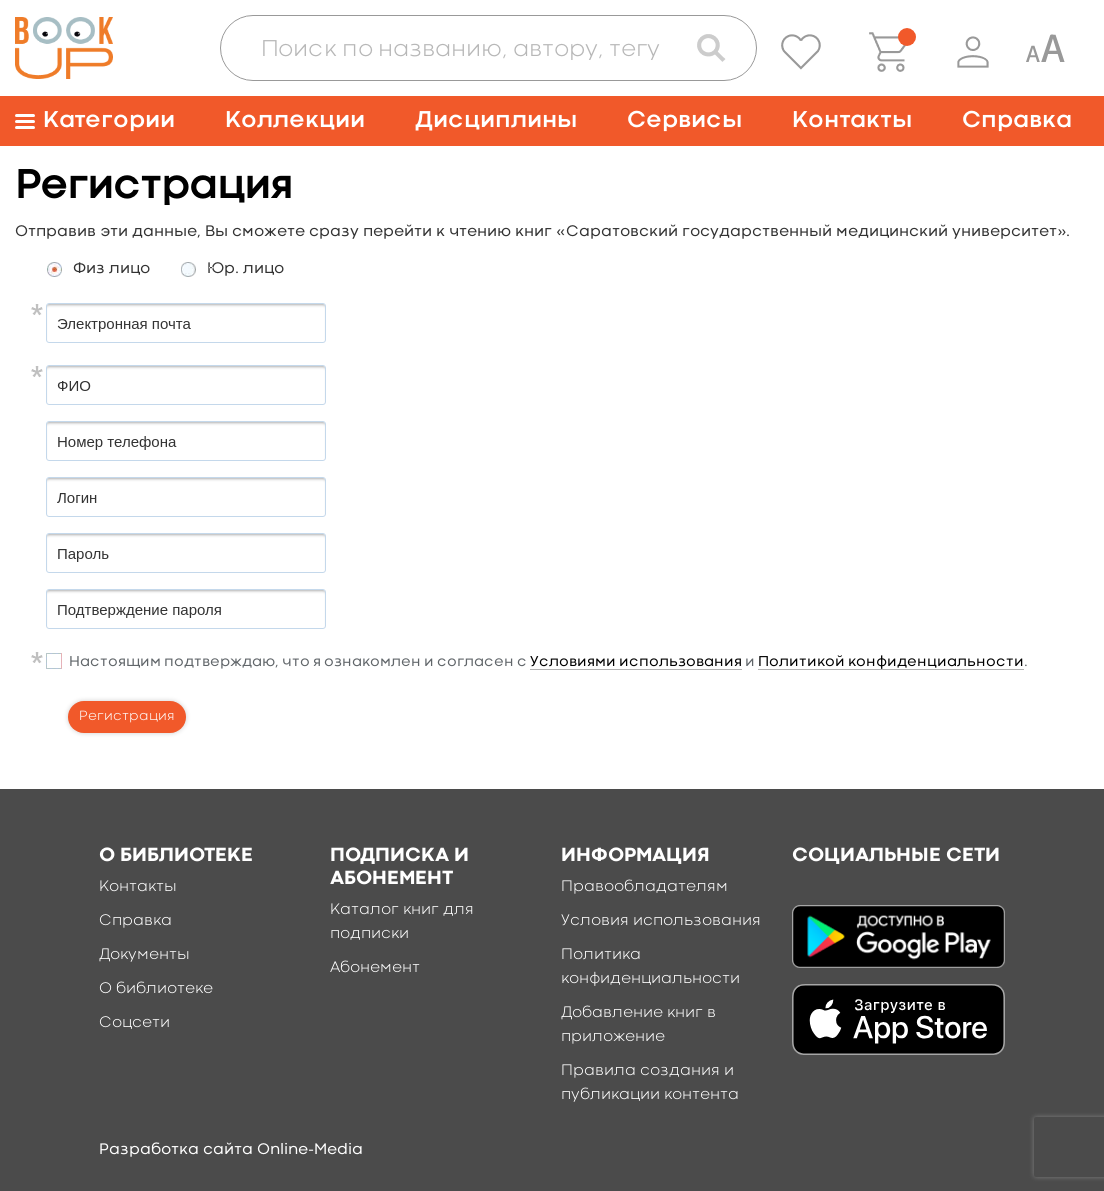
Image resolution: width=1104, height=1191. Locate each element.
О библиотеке (156, 989)
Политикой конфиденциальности (891, 662)
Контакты (852, 120)
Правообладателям (644, 887)
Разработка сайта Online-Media (231, 1150)
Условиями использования (636, 662)
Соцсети (134, 1023)
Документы (144, 955)
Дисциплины (496, 120)
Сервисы (684, 120)
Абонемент (375, 968)
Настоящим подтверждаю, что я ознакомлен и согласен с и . (548, 663)
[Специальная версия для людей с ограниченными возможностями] (1045, 52)
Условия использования (661, 921)
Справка (1017, 120)
